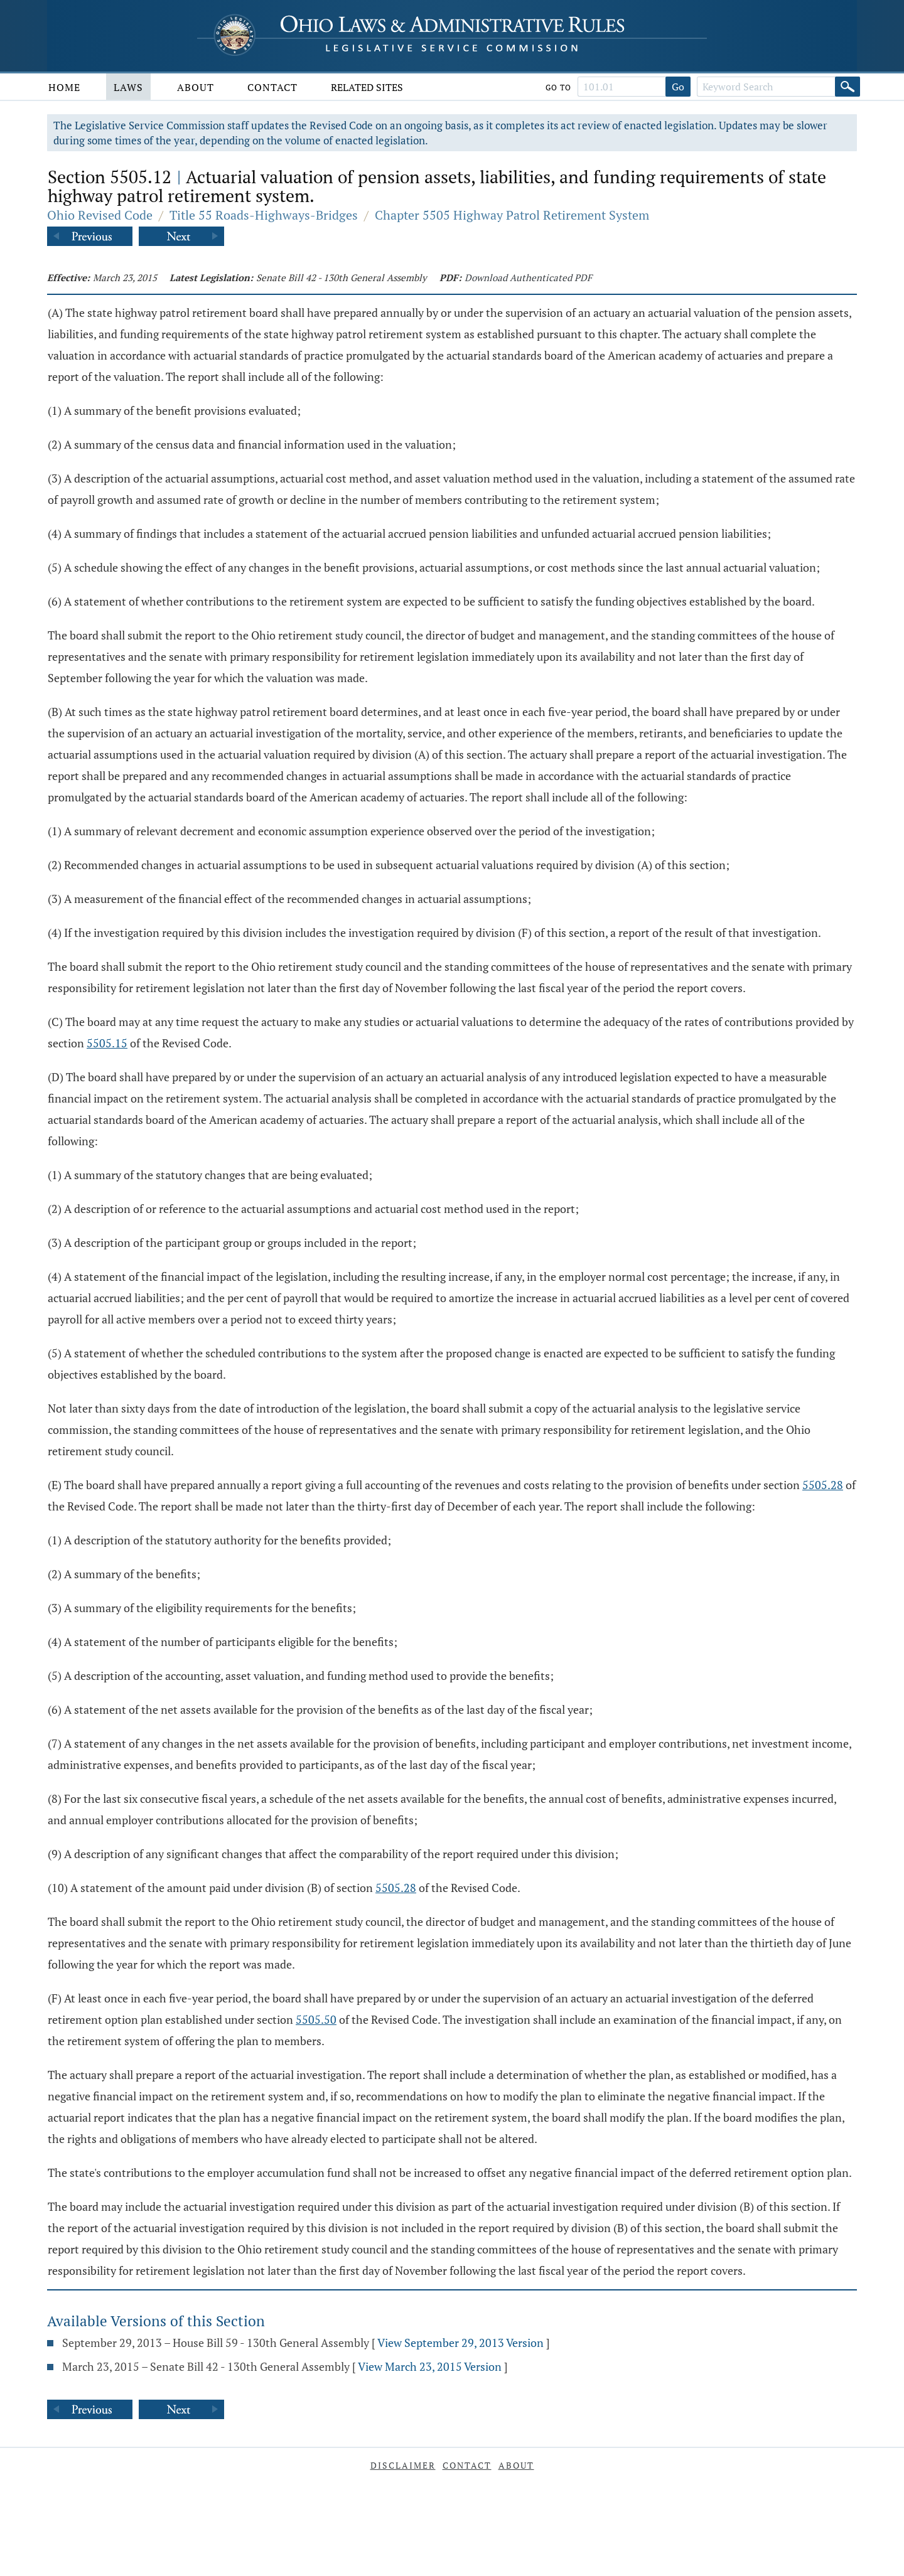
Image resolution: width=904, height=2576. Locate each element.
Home (64, 87)
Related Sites (367, 87)
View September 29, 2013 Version (460, 2342)
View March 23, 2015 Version (430, 2366)
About (195, 87)
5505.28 (822, 1484)
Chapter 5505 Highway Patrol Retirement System (512, 214)
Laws (128, 87)
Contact (272, 87)
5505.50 (316, 2019)
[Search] (847, 87)
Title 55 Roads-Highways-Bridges (264, 214)
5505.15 (107, 1042)
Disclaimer (403, 2465)
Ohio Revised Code (100, 214)
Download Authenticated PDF (528, 277)
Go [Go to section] (678, 87)
